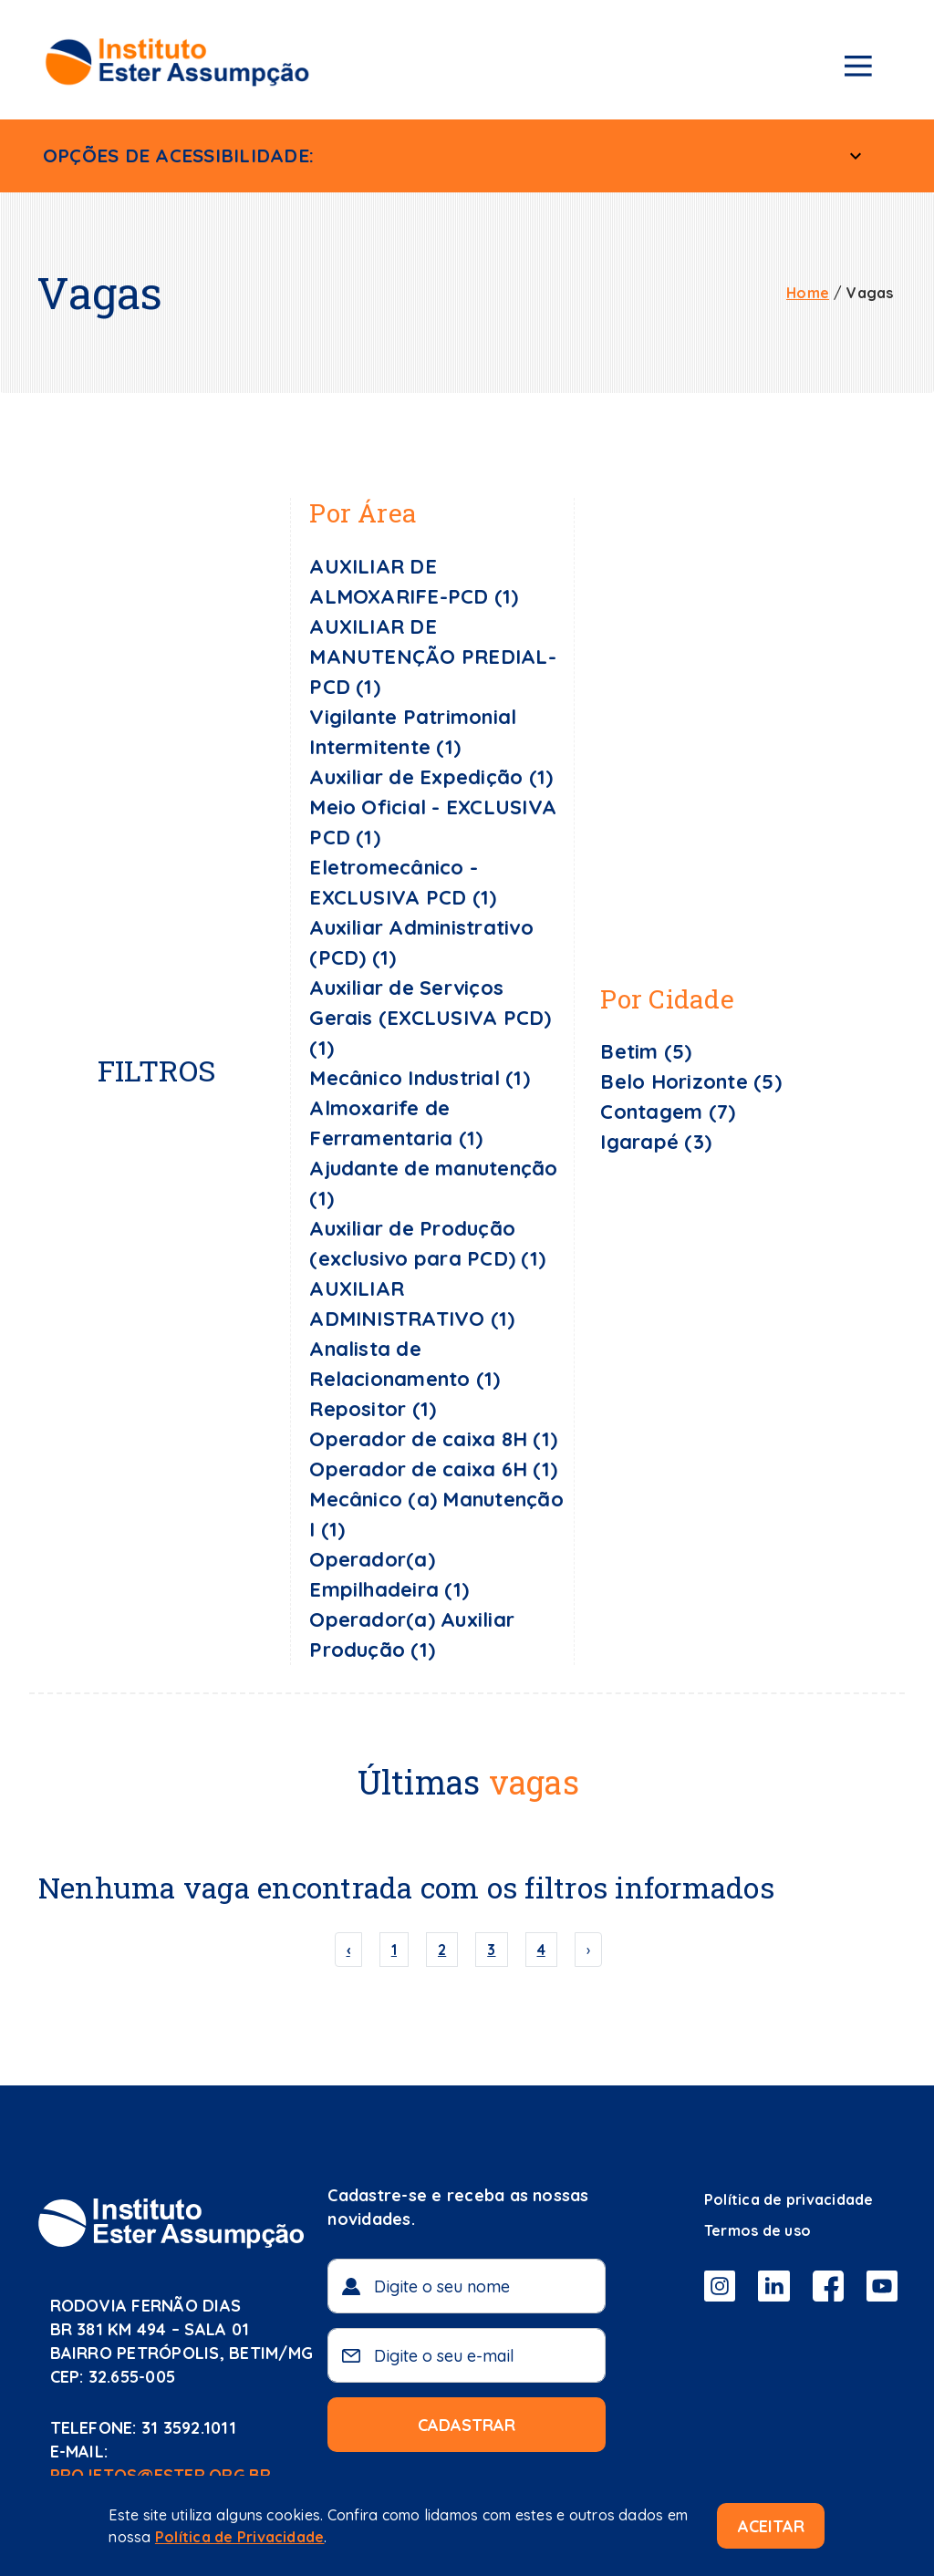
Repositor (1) (372, 1409)
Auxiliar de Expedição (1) (431, 777)
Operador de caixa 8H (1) (433, 1439)
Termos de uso (757, 2230)
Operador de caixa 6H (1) (433, 1469)
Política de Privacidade (240, 2537)
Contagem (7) (667, 1111)
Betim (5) (645, 1051)
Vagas (869, 293)
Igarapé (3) (655, 1141)
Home (807, 293)
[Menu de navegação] (858, 69)
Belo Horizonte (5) (690, 1081)
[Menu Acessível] (855, 156)
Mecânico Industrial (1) (419, 1078)
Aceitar (771, 2526)
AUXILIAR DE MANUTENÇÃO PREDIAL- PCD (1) (432, 656)
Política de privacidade (789, 2199)
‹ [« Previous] (348, 1949)
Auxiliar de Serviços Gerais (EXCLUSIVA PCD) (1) (430, 1017)
